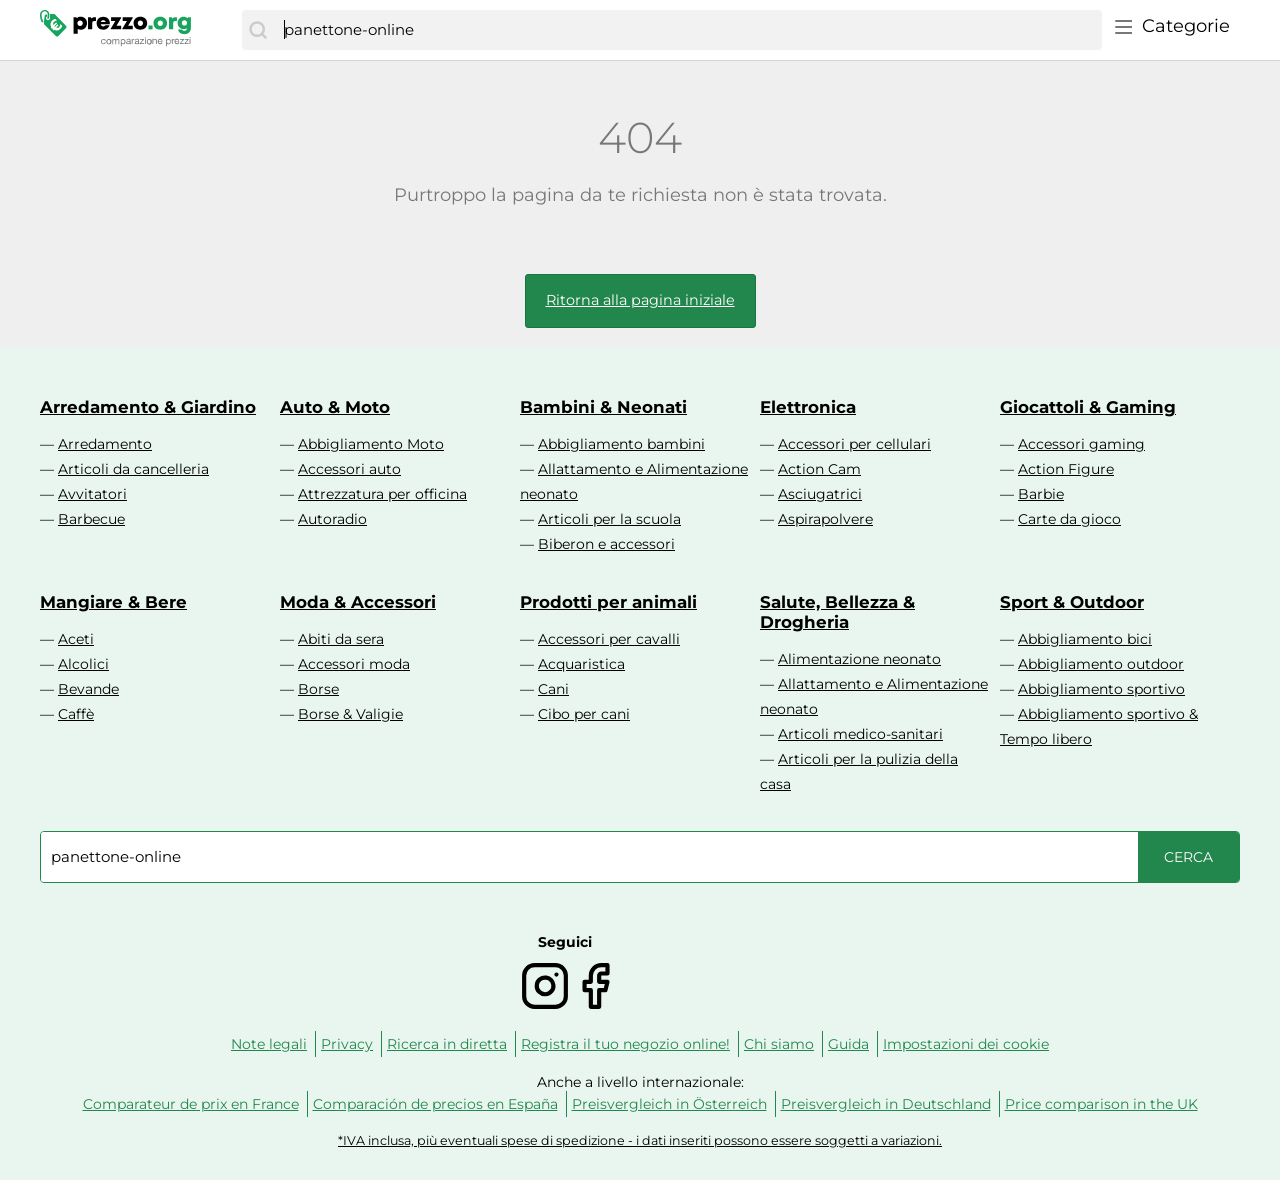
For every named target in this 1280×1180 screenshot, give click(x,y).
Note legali (269, 1044)
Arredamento (105, 444)
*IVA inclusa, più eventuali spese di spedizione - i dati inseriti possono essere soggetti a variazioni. (640, 1140)
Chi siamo (779, 1044)
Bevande (88, 689)
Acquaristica (581, 664)
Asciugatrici (820, 494)
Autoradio (332, 519)
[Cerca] (258, 30)
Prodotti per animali (608, 602)
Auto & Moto (335, 407)
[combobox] (688, 30)
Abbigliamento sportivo (1101, 689)
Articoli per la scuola (609, 519)
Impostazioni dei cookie (966, 1044)
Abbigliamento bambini (621, 444)
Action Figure (1066, 469)
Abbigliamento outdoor (1101, 664)
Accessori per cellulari (854, 444)
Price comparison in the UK (1101, 1104)
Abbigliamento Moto (371, 444)
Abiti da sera (341, 639)
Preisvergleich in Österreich (669, 1104)
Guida (848, 1044)
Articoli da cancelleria (133, 469)
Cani (553, 689)
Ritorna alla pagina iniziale (640, 300)
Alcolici (83, 664)
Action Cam (819, 469)
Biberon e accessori (606, 544)
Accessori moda (354, 664)
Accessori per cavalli (609, 639)
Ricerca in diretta (447, 1044)
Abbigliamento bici (1085, 639)
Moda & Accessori (358, 602)
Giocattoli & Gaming (1088, 407)
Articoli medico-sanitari (860, 734)
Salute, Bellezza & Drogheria (837, 612)
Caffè (76, 714)
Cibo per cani (584, 714)
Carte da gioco (1069, 519)
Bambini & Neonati (603, 407)
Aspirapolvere (825, 519)
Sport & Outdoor (1072, 602)
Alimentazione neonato (859, 659)
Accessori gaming (1081, 444)
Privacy (347, 1044)
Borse (318, 689)
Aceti (76, 639)
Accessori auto (349, 469)
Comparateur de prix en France (191, 1104)
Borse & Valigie (350, 714)
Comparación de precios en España (435, 1104)
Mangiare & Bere (113, 602)
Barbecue (91, 519)
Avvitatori (92, 494)
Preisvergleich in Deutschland (886, 1104)
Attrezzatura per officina (382, 494)
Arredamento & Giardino (148, 407)
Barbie (1041, 494)
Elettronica (808, 407)
